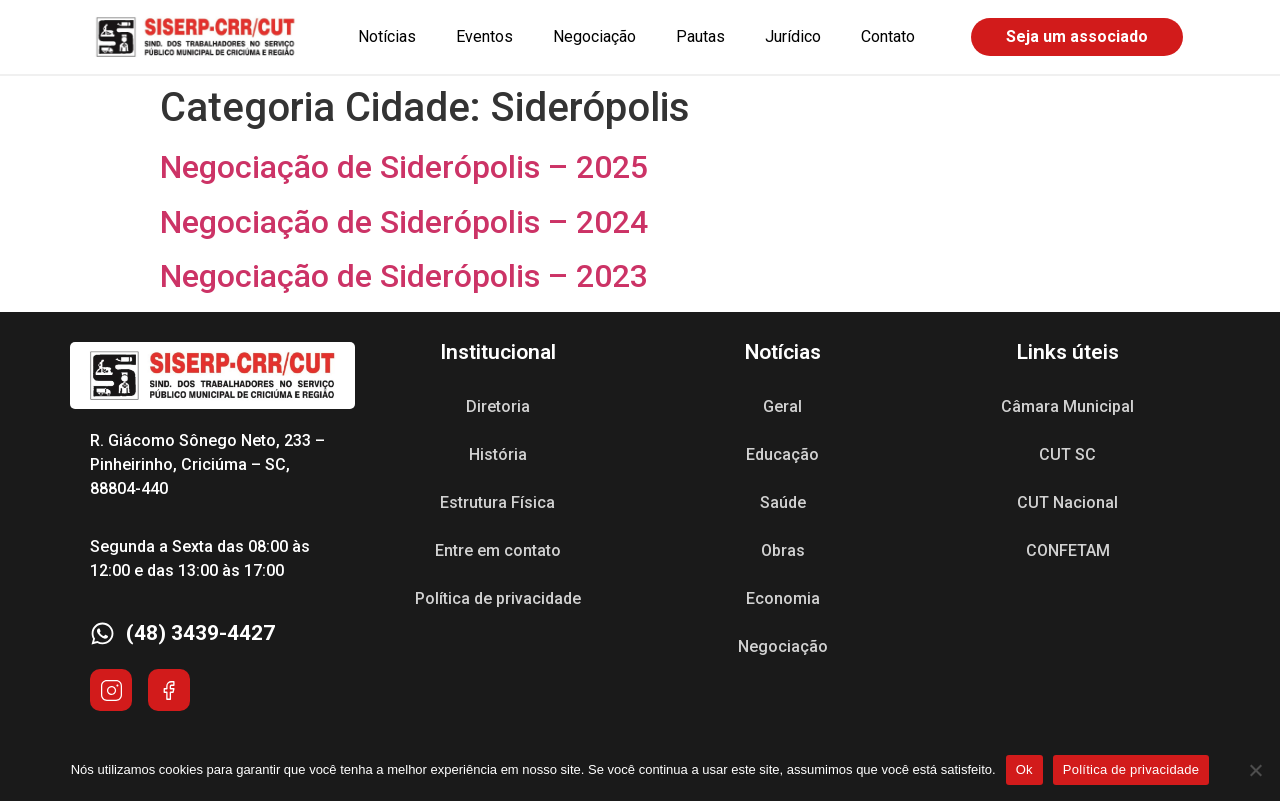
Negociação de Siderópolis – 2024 (404, 222)
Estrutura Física (497, 502)
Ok (1024, 769)
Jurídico (793, 36)
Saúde (783, 502)
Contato (888, 36)
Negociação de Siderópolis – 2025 (404, 167)
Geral (782, 406)
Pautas (700, 36)
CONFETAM (1068, 550)
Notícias (387, 36)
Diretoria (498, 406)
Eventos (484, 36)
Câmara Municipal (1067, 406)
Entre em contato (498, 550)
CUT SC (1067, 454)
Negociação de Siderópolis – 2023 (404, 276)
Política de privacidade (498, 598)
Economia (783, 598)
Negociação (594, 36)
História (498, 454)
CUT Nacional (1067, 502)
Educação (782, 454)
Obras (783, 550)
